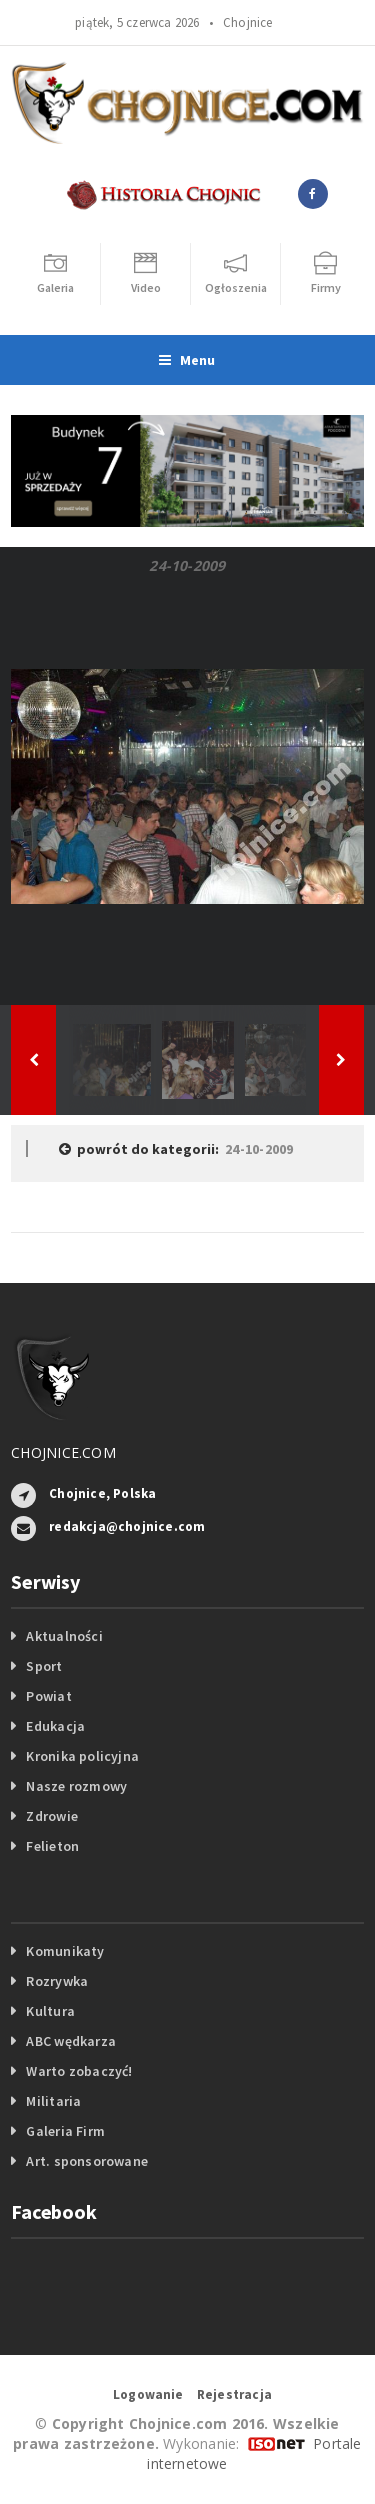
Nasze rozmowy (76, 1786)
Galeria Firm (65, 2131)
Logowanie (148, 2394)
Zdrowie (51, 1816)
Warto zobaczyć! (79, 2071)
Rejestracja (234, 2394)
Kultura (50, 2011)
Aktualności (64, 1636)
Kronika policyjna (82, 1756)
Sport (44, 1666)
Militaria (53, 2101)
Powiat (48, 1696)
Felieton (52, 1846)
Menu (187, 360)
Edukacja (55, 1726)
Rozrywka (57, 1981)
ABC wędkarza (71, 2041)
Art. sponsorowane (87, 2161)
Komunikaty (65, 1951)
